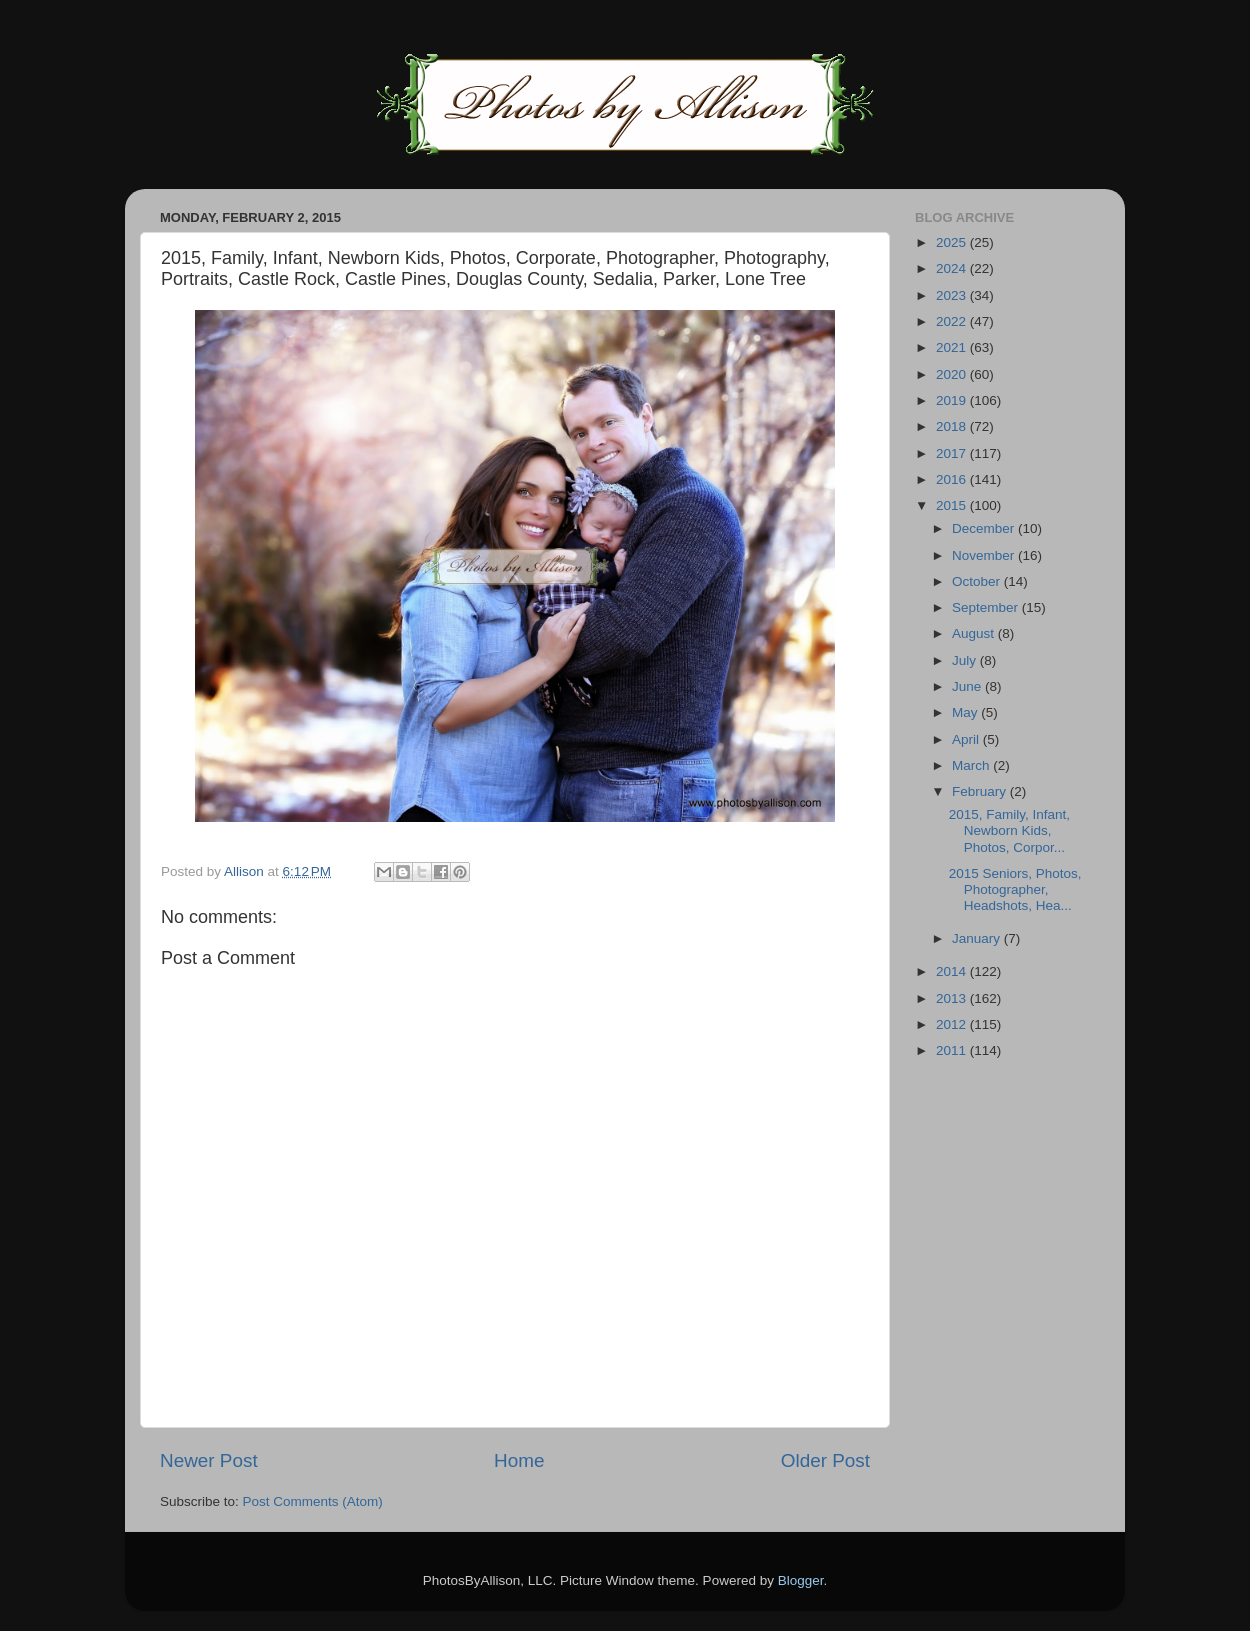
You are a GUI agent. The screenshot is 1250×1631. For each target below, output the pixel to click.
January (978, 938)
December (985, 528)
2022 (953, 321)
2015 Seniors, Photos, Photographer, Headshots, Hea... (1015, 889)
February (981, 791)
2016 (953, 479)
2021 (953, 347)
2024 (953, 268)
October (978, 581)
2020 (953, 374)
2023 (953, 295)
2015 (953, 505)
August (975, 633)
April (967, 739)
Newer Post (209, 1460)
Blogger (801, 1580)
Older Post (825, 1460)
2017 (953, 453)
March (972, 765)
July (966, 660)
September (987, 607)
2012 (953, 1024)
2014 (953, 971)
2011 (953, 1050)
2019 (953, 400)
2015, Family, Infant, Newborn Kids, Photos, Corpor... (1009, 830)
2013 (953, 998)
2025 (953, 242)
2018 (953, 426)
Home (519, 1460)
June (968, 686)
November (985, 555)
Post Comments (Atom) (313, 1501)
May (966, 712)
